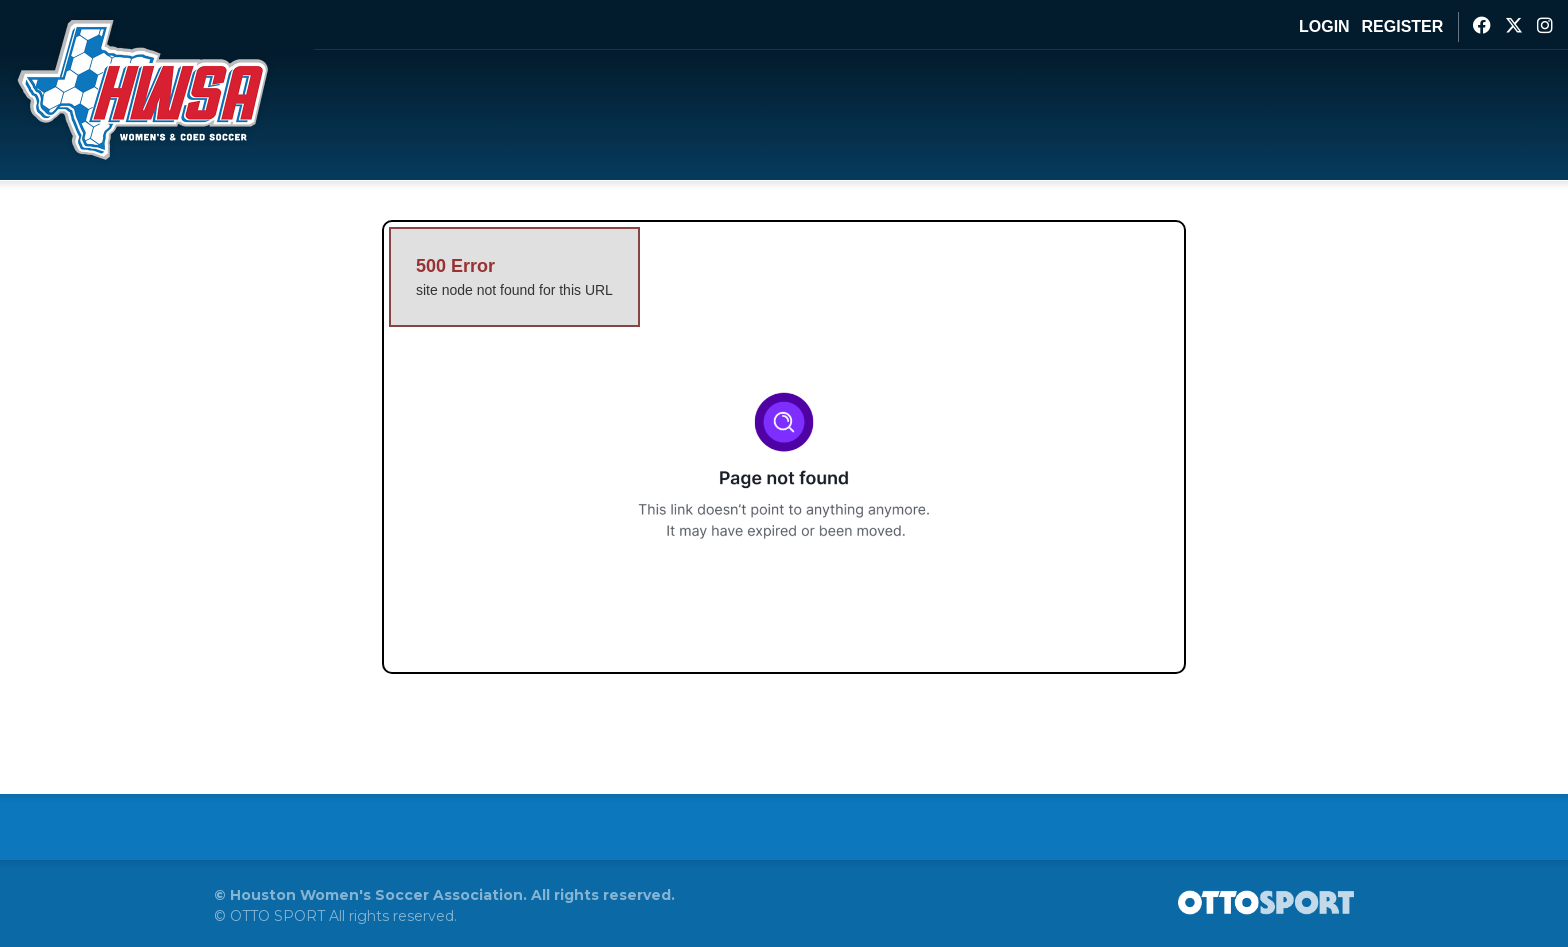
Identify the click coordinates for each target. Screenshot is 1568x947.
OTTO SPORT (277, 916)
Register (1403, 26)
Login (1324, 26)
